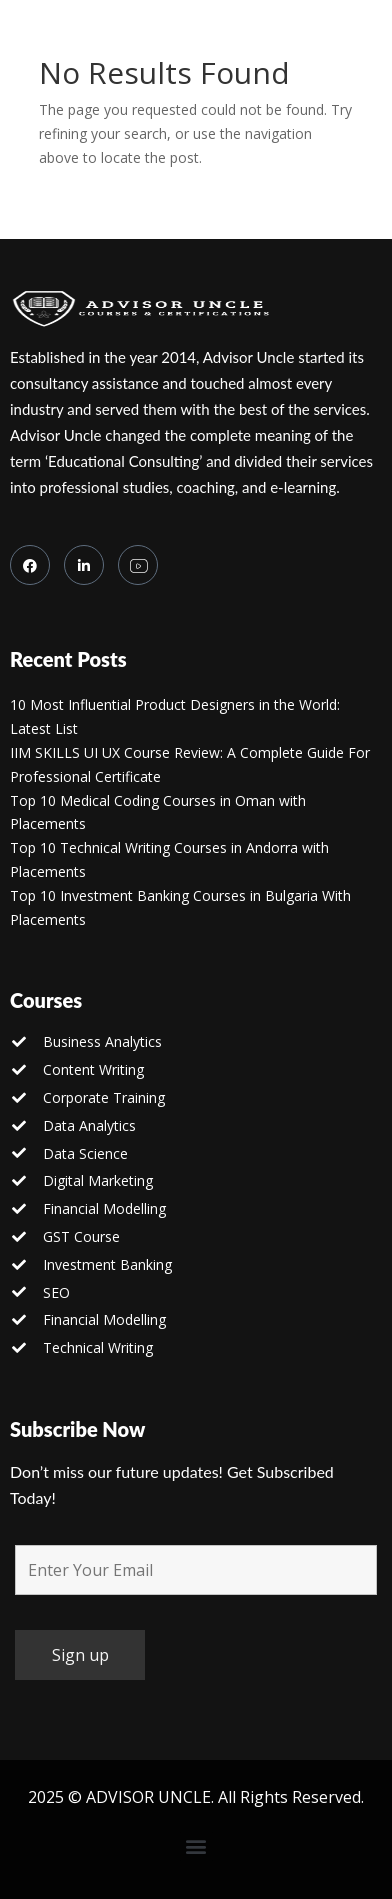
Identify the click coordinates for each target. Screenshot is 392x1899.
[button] (196, 1846)
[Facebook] (30, 565)
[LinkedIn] (84, 565)
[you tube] (138, 565)
